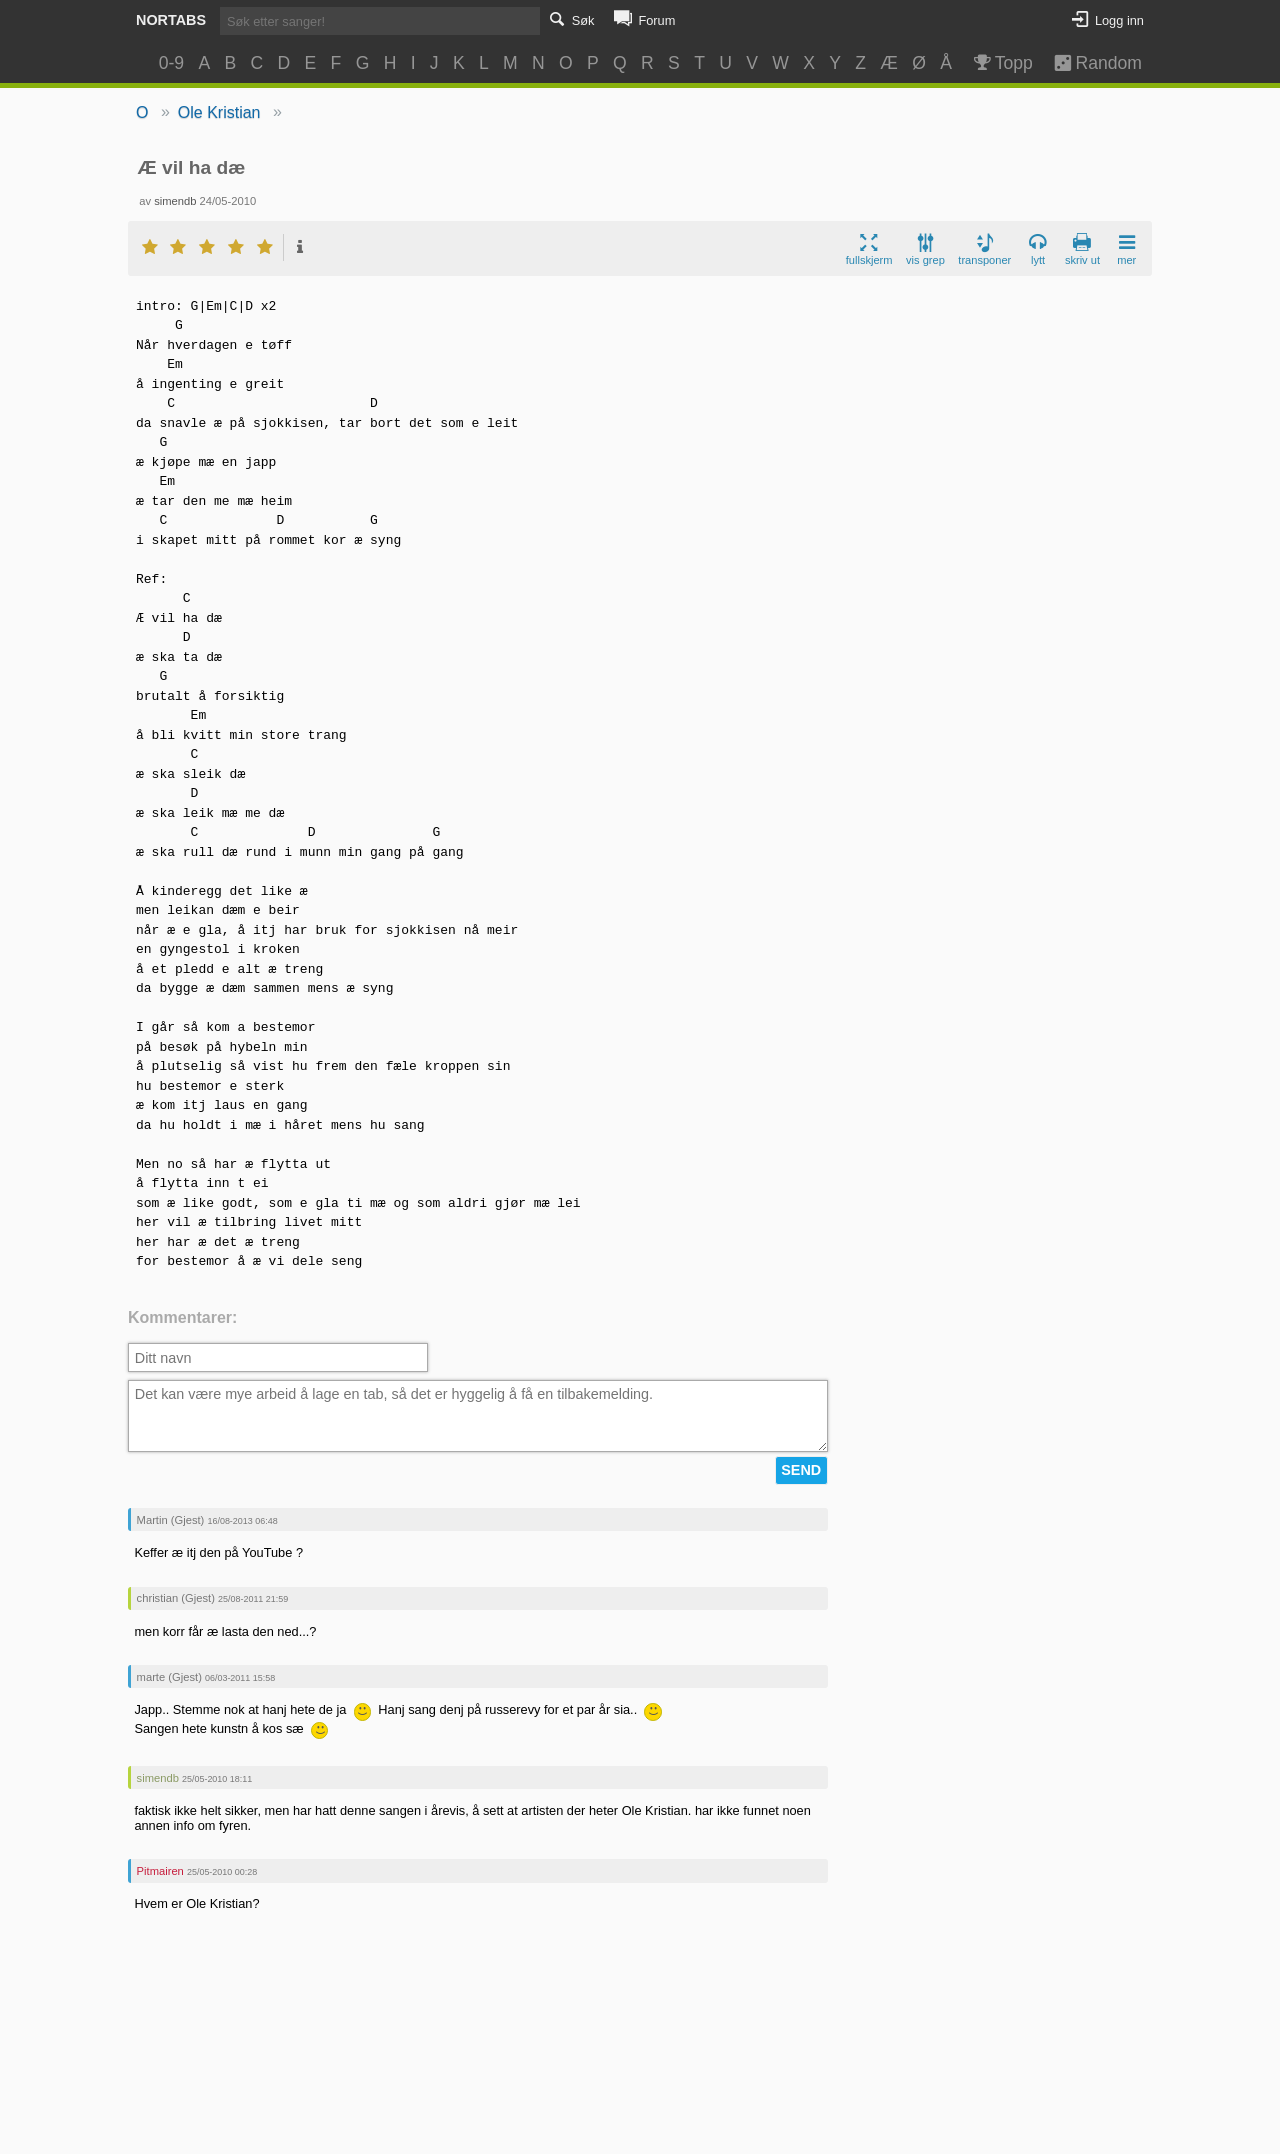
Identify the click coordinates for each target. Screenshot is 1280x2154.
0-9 (171, 63)
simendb (175, 201)
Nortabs (171, 20)
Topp (1001, 63)
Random (1088, 63)
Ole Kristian (219, 112)
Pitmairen (160, 1871)
